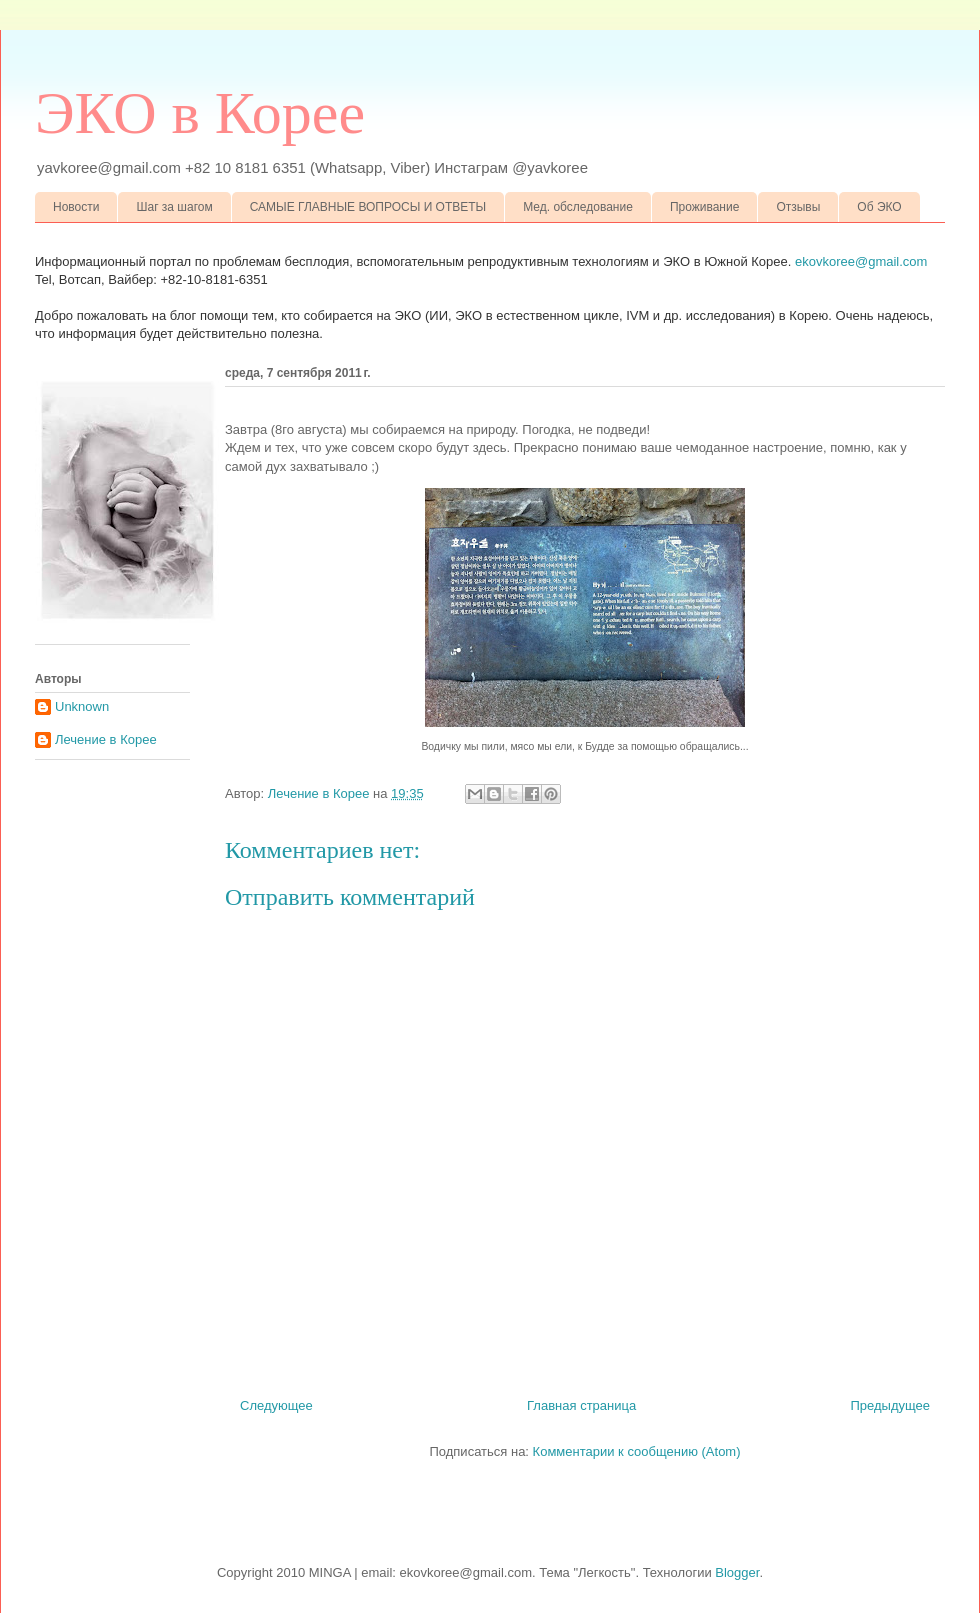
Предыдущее (890, 1405)
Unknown (82, 706)
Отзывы (798, 207)
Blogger (737, 1572)
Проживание (705, 207)
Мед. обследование (578, 207)
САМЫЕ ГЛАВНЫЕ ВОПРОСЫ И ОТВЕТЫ (368, 207)
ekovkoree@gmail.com (861, 261)
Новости (76, 207)
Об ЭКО (879, 207)
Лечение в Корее (106, 739)
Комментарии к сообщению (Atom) (637, 1451)
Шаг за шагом (174, 207)
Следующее (276, 1405)
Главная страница (581, 1405)
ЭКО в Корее (200, 113)
